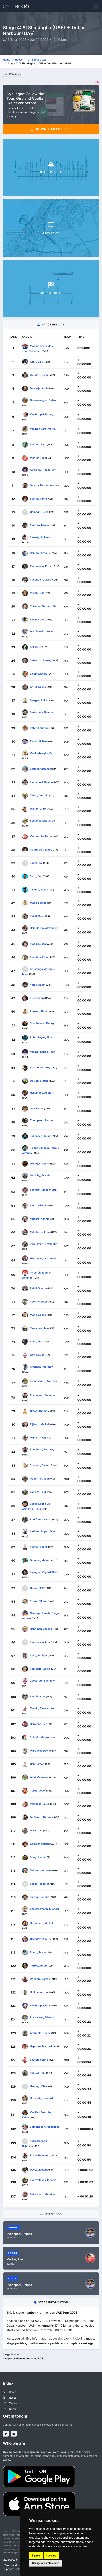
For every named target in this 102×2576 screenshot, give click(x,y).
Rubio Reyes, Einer (41, 1037)
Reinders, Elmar (40, 957)
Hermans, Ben (38, 1723)
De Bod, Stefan (39, 1080)
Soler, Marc (37, 1341)
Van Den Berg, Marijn (43, 428)
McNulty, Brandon (41, 1175)
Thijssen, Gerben (40, 606)
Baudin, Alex (37, 1696)
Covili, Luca (37, 1354)
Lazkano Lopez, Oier (42, 1531)
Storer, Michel (38, 1601)
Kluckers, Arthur (40, 1642)
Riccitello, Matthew (42, 1366)
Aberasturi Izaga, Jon (43, 469)
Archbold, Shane (40, 2033)
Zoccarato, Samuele (42, 1680)
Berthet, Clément (40, 768)
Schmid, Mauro (39, 1737)
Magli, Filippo (38, 902)
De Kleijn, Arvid (39, 388)
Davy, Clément (39, 2169)
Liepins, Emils (38, 673)
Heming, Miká (38, 2086)
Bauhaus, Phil (38, 498)
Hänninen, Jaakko (41, 1628)
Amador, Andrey (40, 1067)
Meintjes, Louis (39, 1163)
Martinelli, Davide (41, 1750)
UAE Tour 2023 (37, 59)
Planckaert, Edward (42, 2017)
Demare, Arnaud (40, 552)
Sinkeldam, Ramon (41, 712)
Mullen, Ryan (38, 1437)
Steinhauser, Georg (42, 1023)
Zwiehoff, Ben (38, 741)
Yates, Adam (37, 984)
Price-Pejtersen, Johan (44, 2155)
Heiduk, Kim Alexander (44, 927)
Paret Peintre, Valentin (43, 1243)
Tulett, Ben (36, 916)
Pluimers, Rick (39, 1546)
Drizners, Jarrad (40, 1978)
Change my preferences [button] (45, 2563)
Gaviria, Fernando (41, 485)
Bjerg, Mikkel (38, 1205)
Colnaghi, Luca (39, 511)
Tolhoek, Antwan (40, 1870)
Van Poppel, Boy (40, 2005)
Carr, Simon (37, 1763)
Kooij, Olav (36, 361)
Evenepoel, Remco (41, 782)
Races (19, 59)
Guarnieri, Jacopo (41, 849)
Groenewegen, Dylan (43, 400)
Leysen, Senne (39, 2059)
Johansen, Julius (40, 1135)
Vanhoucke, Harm (41, 836)
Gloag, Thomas (39, 1410)
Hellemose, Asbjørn (42, 1092)
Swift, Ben (36, 876)
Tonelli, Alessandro (42, 1708)
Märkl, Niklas (38, 1314)
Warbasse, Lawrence (43, 1258)
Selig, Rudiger (38, 1655)
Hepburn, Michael (41, 2046)
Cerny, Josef (38, 1790)
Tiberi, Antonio (39, 795)
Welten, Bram (38, 808)
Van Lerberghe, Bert (42, 752)
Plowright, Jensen (41, 537)
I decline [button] (51, 2555)
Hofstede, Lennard (41, 2098)
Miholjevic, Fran (40, 1232)
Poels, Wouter (38, 1301)
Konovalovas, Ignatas (43, 2179)
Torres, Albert (38, 1965)
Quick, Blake (37, 1587)
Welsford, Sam (39, 374)
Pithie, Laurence (40, 727)
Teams (13, 2403)
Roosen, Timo (38, 1011)
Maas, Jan (36, 1830)
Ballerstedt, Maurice (42, 2194)
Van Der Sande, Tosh (42, 1051)
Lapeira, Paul (38, 1491)
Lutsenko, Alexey (40, 660)
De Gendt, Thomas (41, 1817)
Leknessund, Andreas (43, 1380)
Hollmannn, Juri (40, 1992)
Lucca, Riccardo (40, 1883)
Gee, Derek (36, 1108)
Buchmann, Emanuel (43, 1395)
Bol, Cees (35, 647)
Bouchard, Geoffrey (42, 1449)
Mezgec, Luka (38, 700)
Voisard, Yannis (39, 1218)
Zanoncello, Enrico (41, 566)
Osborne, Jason (40, 1478)
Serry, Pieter (37, 1857)
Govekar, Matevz (40, 1560)
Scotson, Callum (40, 1465)
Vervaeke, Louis (40, 1803)
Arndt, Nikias (38, 686)
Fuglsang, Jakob (40, 1668)
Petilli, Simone (39, 1288)
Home (6, 59)
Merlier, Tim (37, 457)
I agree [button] (36, 2555)
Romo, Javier (38, 1952)
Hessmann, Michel (41, 1923)
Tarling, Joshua (39, 1896)
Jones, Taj (36, 862)
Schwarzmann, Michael (44, 1908)
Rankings (13, 73)
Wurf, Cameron (39, 1777)
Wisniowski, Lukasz (42, 631)
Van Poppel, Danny (41, 414)
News (12, 2408)
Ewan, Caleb (37, 619)
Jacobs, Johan (39, 889)
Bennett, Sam (38, 444)
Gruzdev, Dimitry (40, 1938)
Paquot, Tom (38, 2072)
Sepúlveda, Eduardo (42, 820)
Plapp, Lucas (38, 943)
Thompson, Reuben (42, 1120)
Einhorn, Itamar (39, 525)
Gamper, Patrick (40, 1843)
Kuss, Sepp (37, 997)
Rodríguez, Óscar (41, 1519)
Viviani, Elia (37, 592)
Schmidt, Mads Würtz (43, 1189)
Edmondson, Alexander (44, 2126)
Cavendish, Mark (40, 579)
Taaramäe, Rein (39, 1328)
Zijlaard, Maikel (39, 1424)
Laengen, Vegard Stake (44, 1572)
